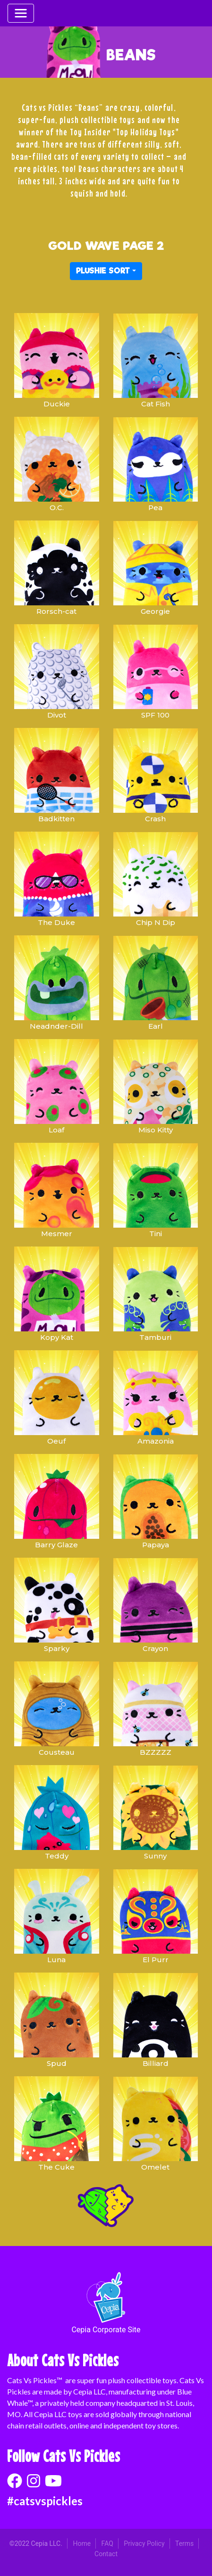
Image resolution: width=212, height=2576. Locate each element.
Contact (106, 2554)
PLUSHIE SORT (103, 271)
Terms (184, 2543)
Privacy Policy (144, 2543)
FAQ (107, 2543)
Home (82, 2543)
